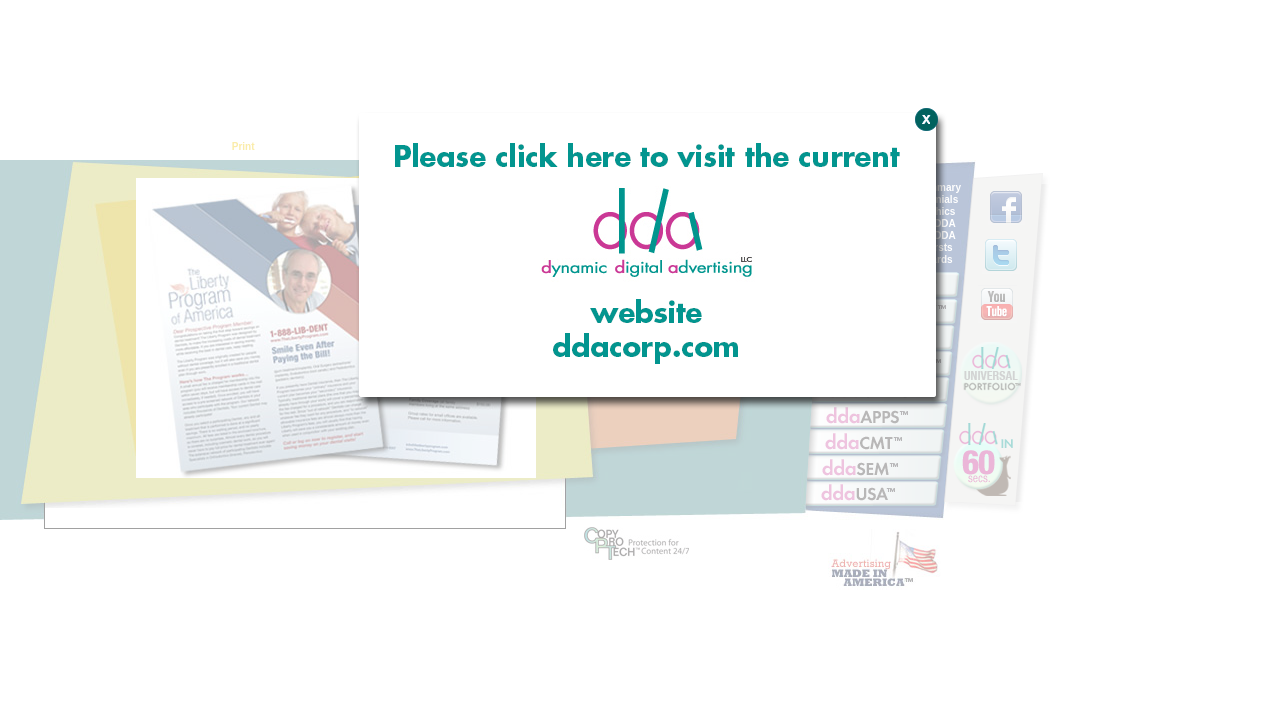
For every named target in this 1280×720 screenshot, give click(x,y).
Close (923, 225)
